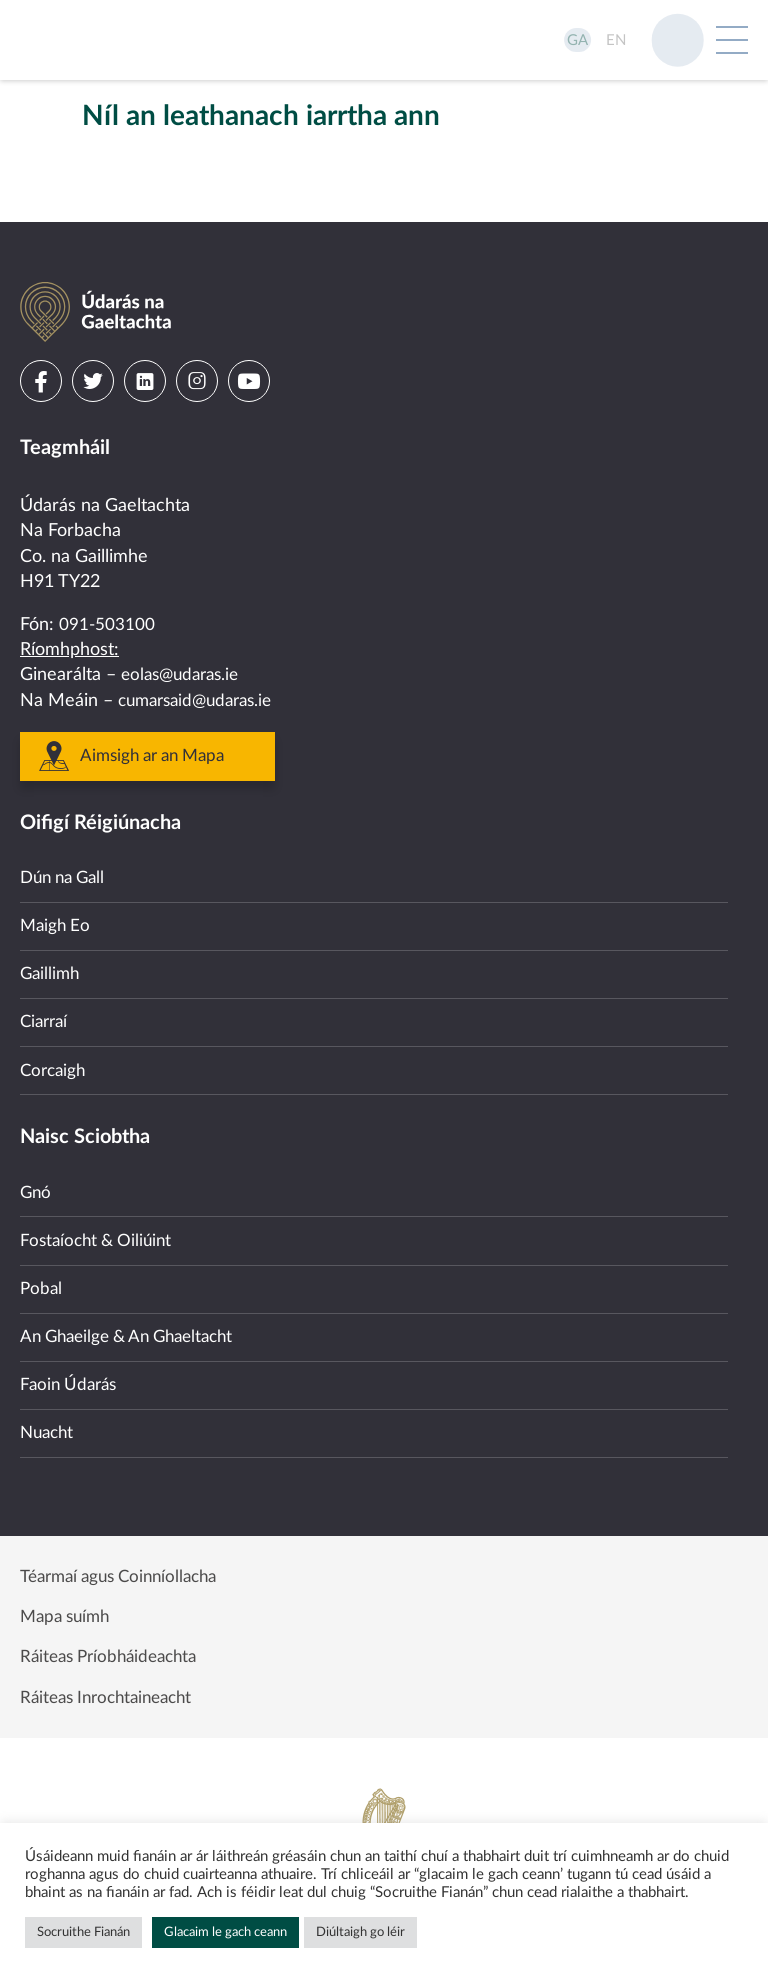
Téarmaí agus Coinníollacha (127, 1566)
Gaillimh (51, 935)
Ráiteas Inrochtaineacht (113, 1696)
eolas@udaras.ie (184, 628)
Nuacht (49, 1420)
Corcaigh (55, 1038)
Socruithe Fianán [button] (83, 1932)
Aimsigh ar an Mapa (158, 709)
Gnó (36, 1163)
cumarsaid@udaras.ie (201, 653)
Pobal (42, 1266)
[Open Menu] (732, 40)
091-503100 (107, 577)
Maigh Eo (57, 884)
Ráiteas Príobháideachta (115, 1652)
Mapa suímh (68, 1609)
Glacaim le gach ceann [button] (225, 1932)
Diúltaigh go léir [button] (360, 1932)
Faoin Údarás (71, 1369)
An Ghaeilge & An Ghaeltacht (135, 1317)
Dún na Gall (66, 832)
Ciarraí (46, 986)
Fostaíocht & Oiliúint (100, 1215)
